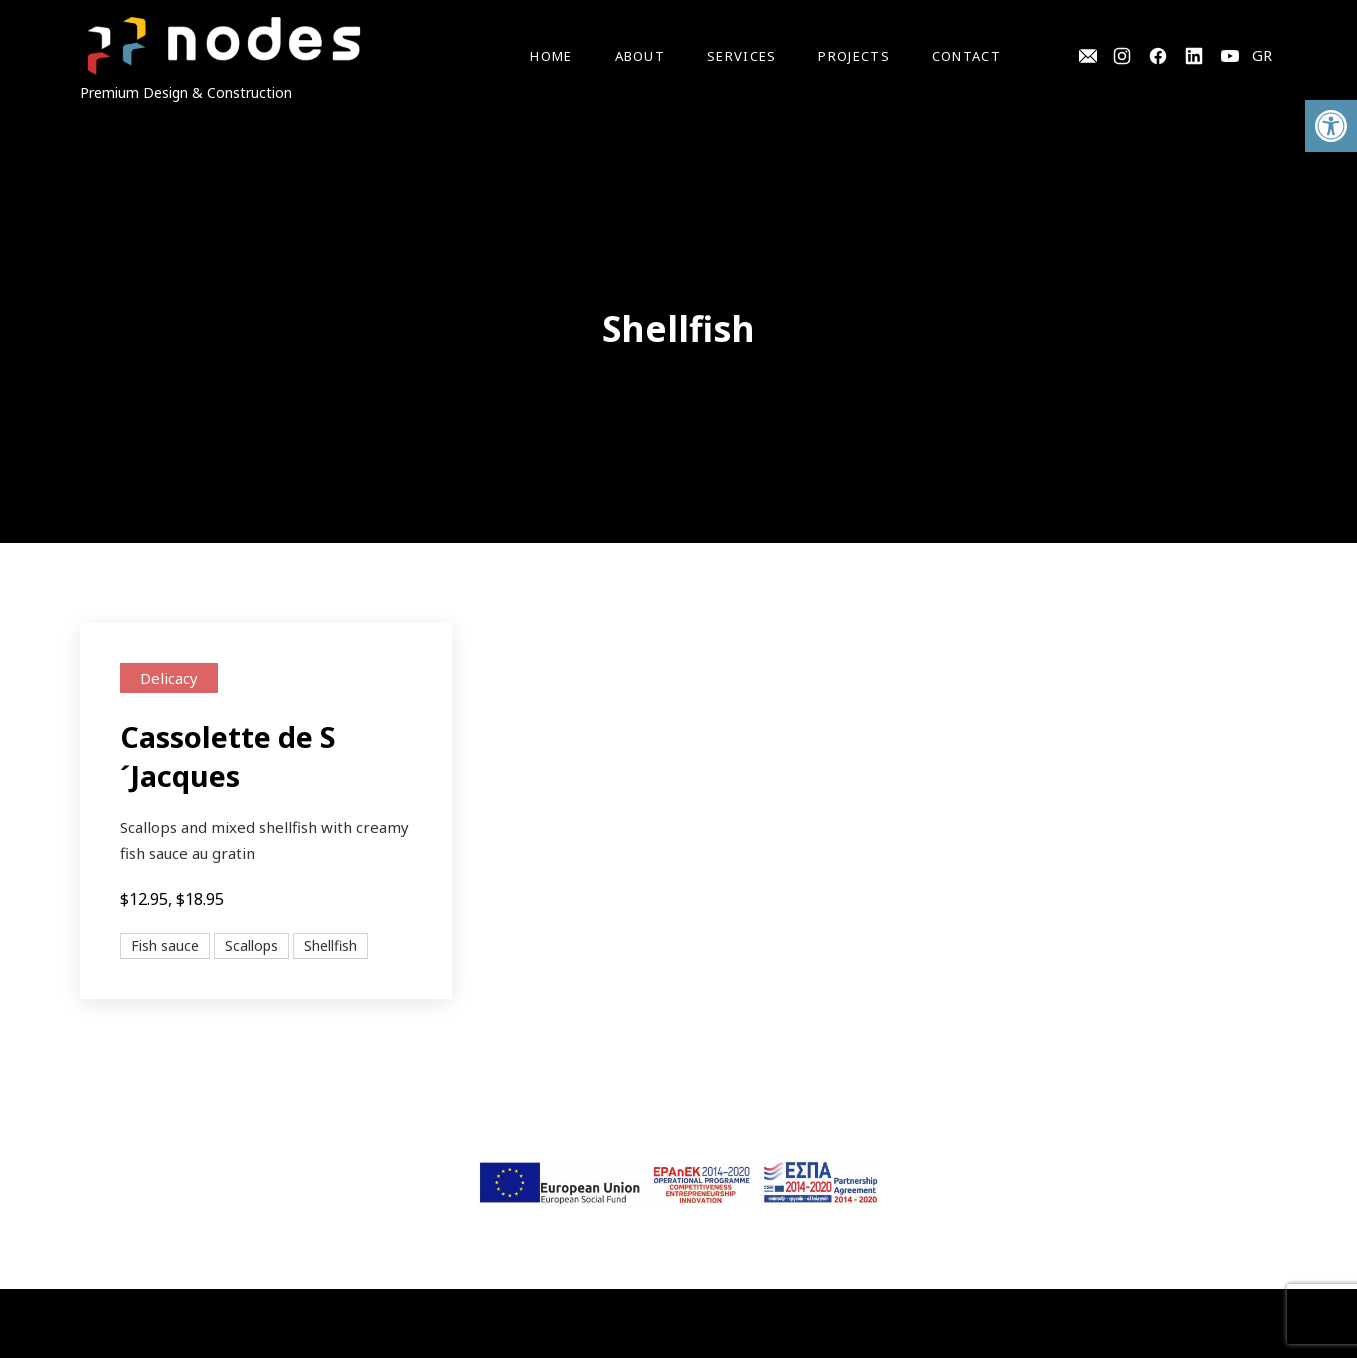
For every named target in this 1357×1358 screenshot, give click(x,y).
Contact (966, 56)
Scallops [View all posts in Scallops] (251, 945)
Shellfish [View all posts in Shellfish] (330, 945)
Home (551, 56)
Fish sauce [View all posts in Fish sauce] (165, 945)
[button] (1331, 126)
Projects (853, 56)
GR (1262, 55)
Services (741, 56)
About (640, 56)
